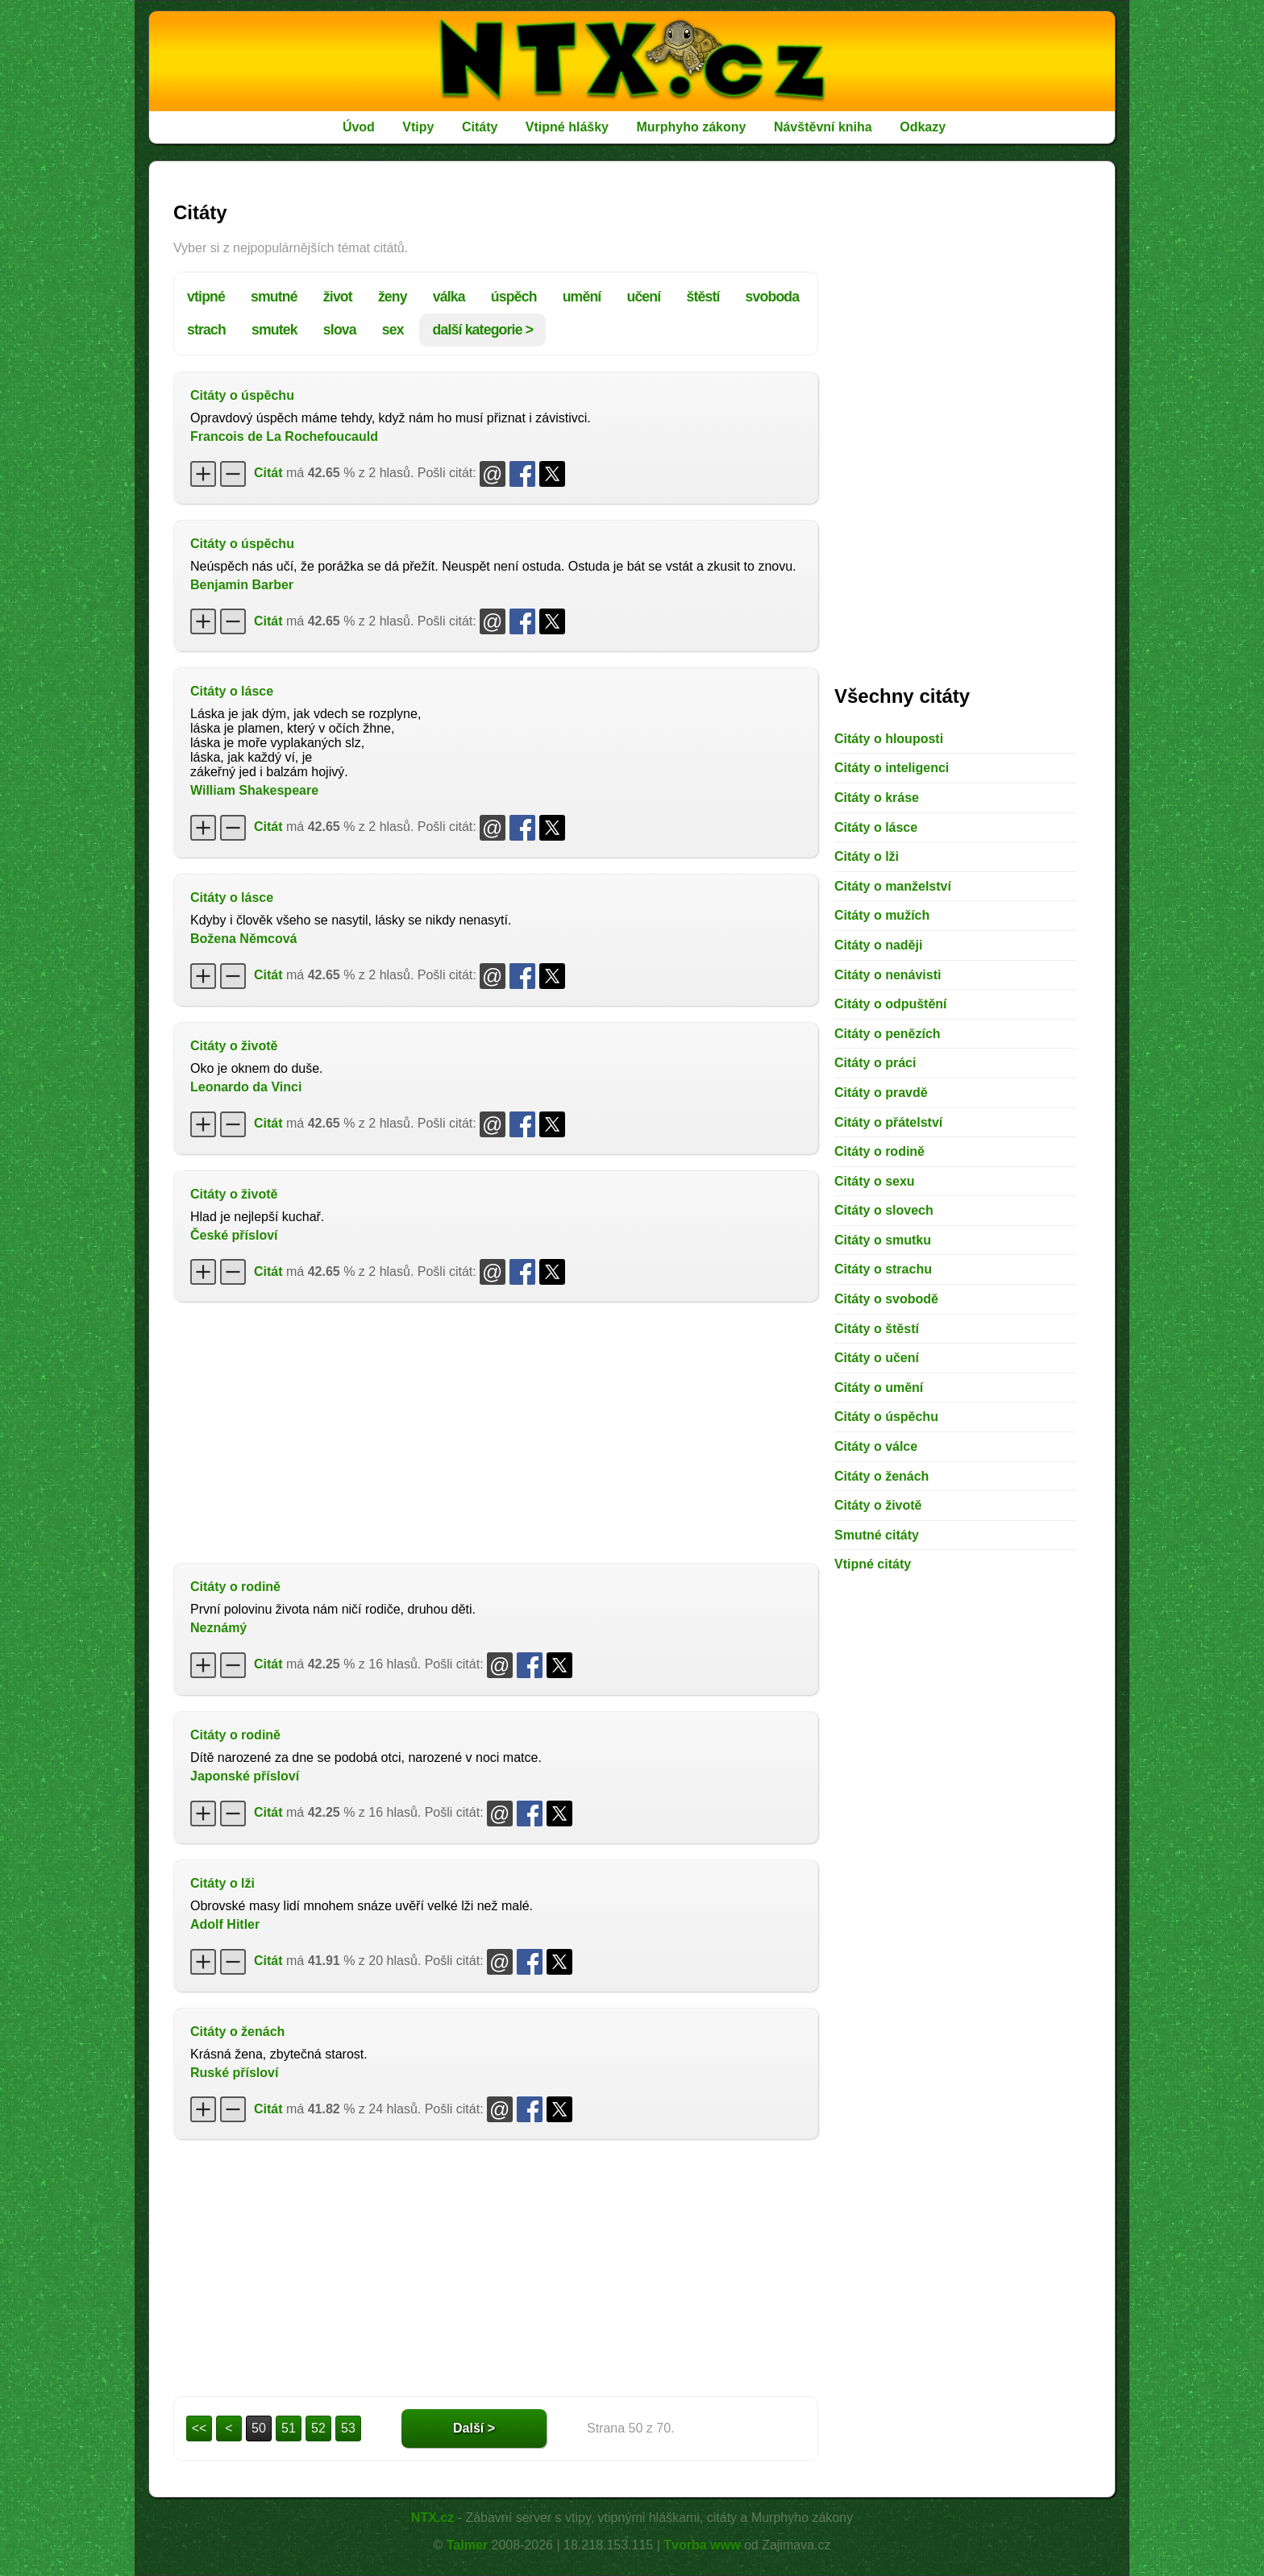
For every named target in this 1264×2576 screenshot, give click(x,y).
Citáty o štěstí (876, 1329)
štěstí (702, 297)
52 (318, 2428)
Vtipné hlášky (567, 127)
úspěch (514, 297)
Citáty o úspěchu (242, 395)
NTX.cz (432, 2517)
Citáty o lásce (231, 691)
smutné (274, 297)
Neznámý (218, 1628)
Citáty (479, 127)
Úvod (359, 127)
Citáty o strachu (883, 1269)
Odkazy (923, 127)
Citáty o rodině (235, 1586)
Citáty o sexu (874, 1181)
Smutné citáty (876, 1535)
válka (449, 297)
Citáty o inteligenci (891, 768)
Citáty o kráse (876, 797)
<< (199, 2428)
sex (393, 330)
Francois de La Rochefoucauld (284, 436)
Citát (268, 473)
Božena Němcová (243, 938)
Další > (474, 2428)
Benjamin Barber (241, 585)
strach (206, 330)
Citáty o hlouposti (888, 739)
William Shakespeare (254, 790)
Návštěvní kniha (823, 127)
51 (288, 2428)
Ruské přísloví (234, 2072)
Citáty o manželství (892, 886)
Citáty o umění (878, 1387)
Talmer (467, 2545)
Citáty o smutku (882, 1240)
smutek (274, 330)
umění (582, 297)
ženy (392, 297)
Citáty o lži (222, 1883)
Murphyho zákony (691, 127)
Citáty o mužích (881, 915)
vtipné (206, 297)
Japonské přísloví (244, 1776)
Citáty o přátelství (888, 1122)
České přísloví (234, 1235)
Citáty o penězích (887, 1034)
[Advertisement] (495, 1431)
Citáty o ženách (237, 2031)
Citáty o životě (233, 1046)
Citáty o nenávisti (887, 975)
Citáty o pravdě (881, 1092)
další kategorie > (482, 330)
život (337, 297)
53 (348, 2428)
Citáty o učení (876, 1358)
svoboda (773, 297)
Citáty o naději (878, 945)
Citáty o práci (875, 1063)
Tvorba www (701, 2545)
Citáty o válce (875, 1446)
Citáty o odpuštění (890, 1004)
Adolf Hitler (225, 1924)
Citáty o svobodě (886, 1299)
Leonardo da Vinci (245, 1087)
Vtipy (418, 127)
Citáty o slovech (883, 1210)
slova (339, 330)
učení (643, 297)
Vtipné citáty (872, 1564)
